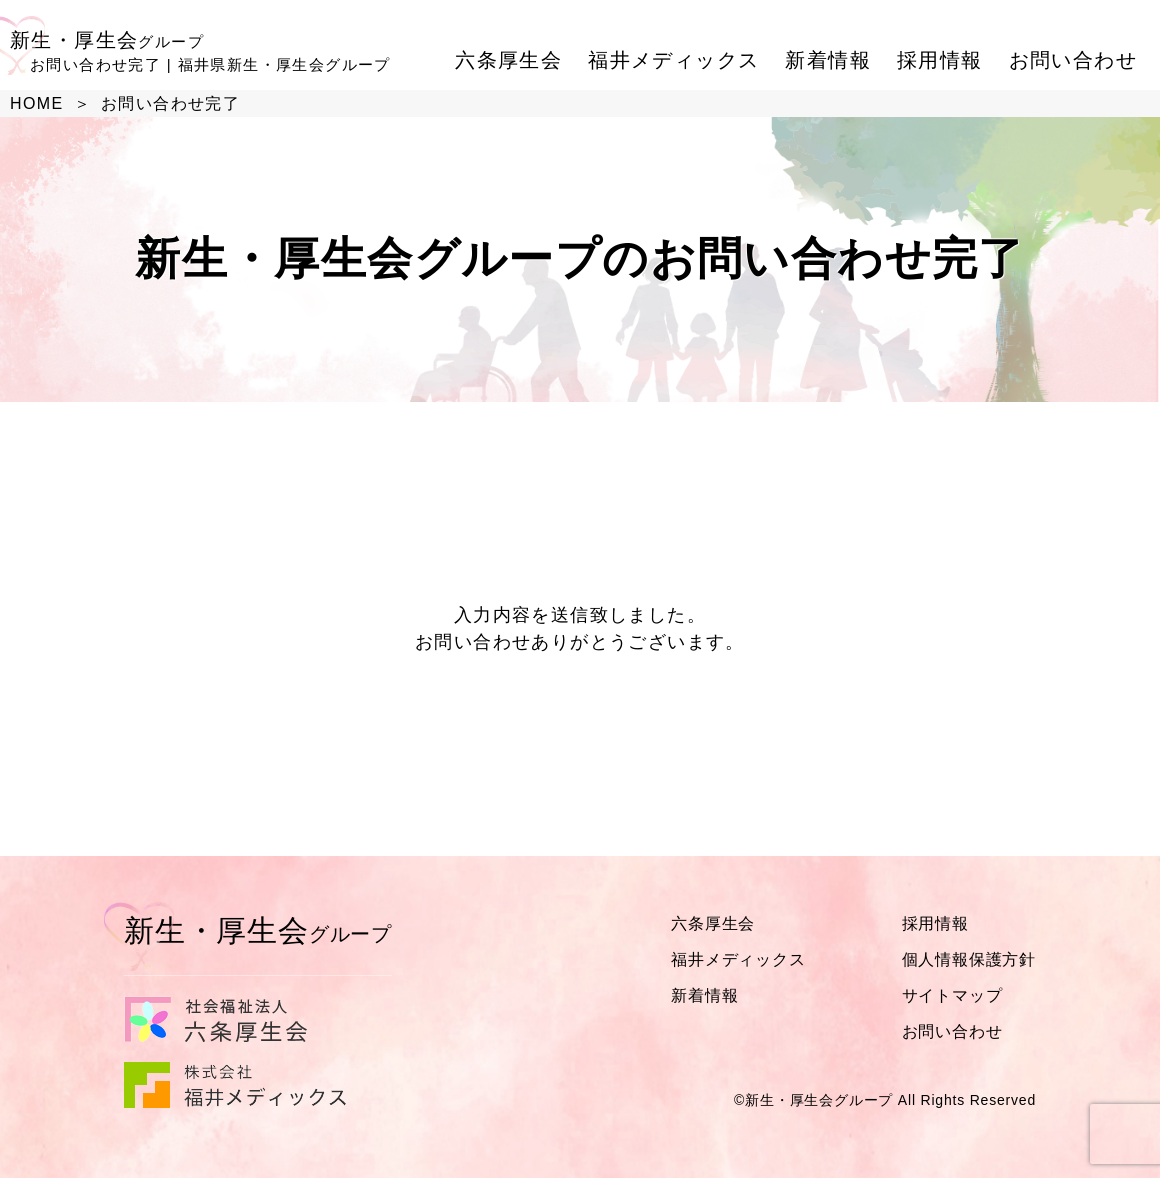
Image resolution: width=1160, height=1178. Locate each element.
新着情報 (828, 60)
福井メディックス (673, 60)
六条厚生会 (508, 60)
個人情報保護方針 (969, 959)
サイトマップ (952, 995)
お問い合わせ (1073, 60)
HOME (37, 103)
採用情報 (940, 60)
